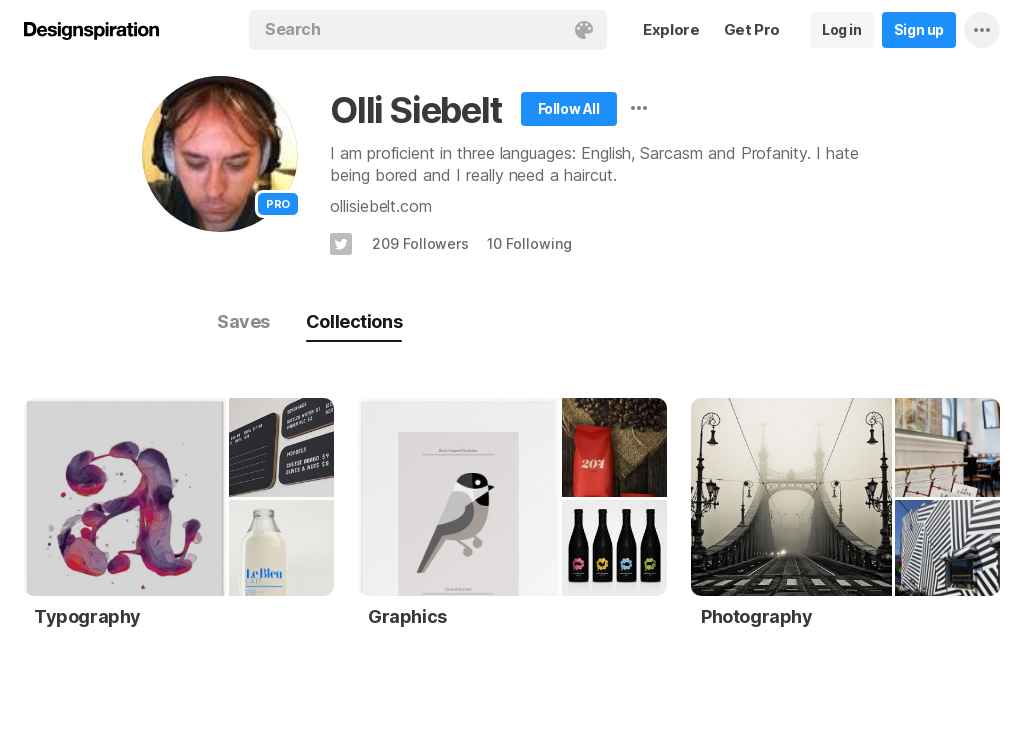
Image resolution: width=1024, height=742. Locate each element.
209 (420, 243)
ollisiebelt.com (381, 206)
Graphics (407, 616)
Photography (757, 616)
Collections (354, 321)
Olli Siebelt (416, 110)
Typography (87, 616)
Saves (243, 321)
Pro (278, 204)
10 (529, 243)
